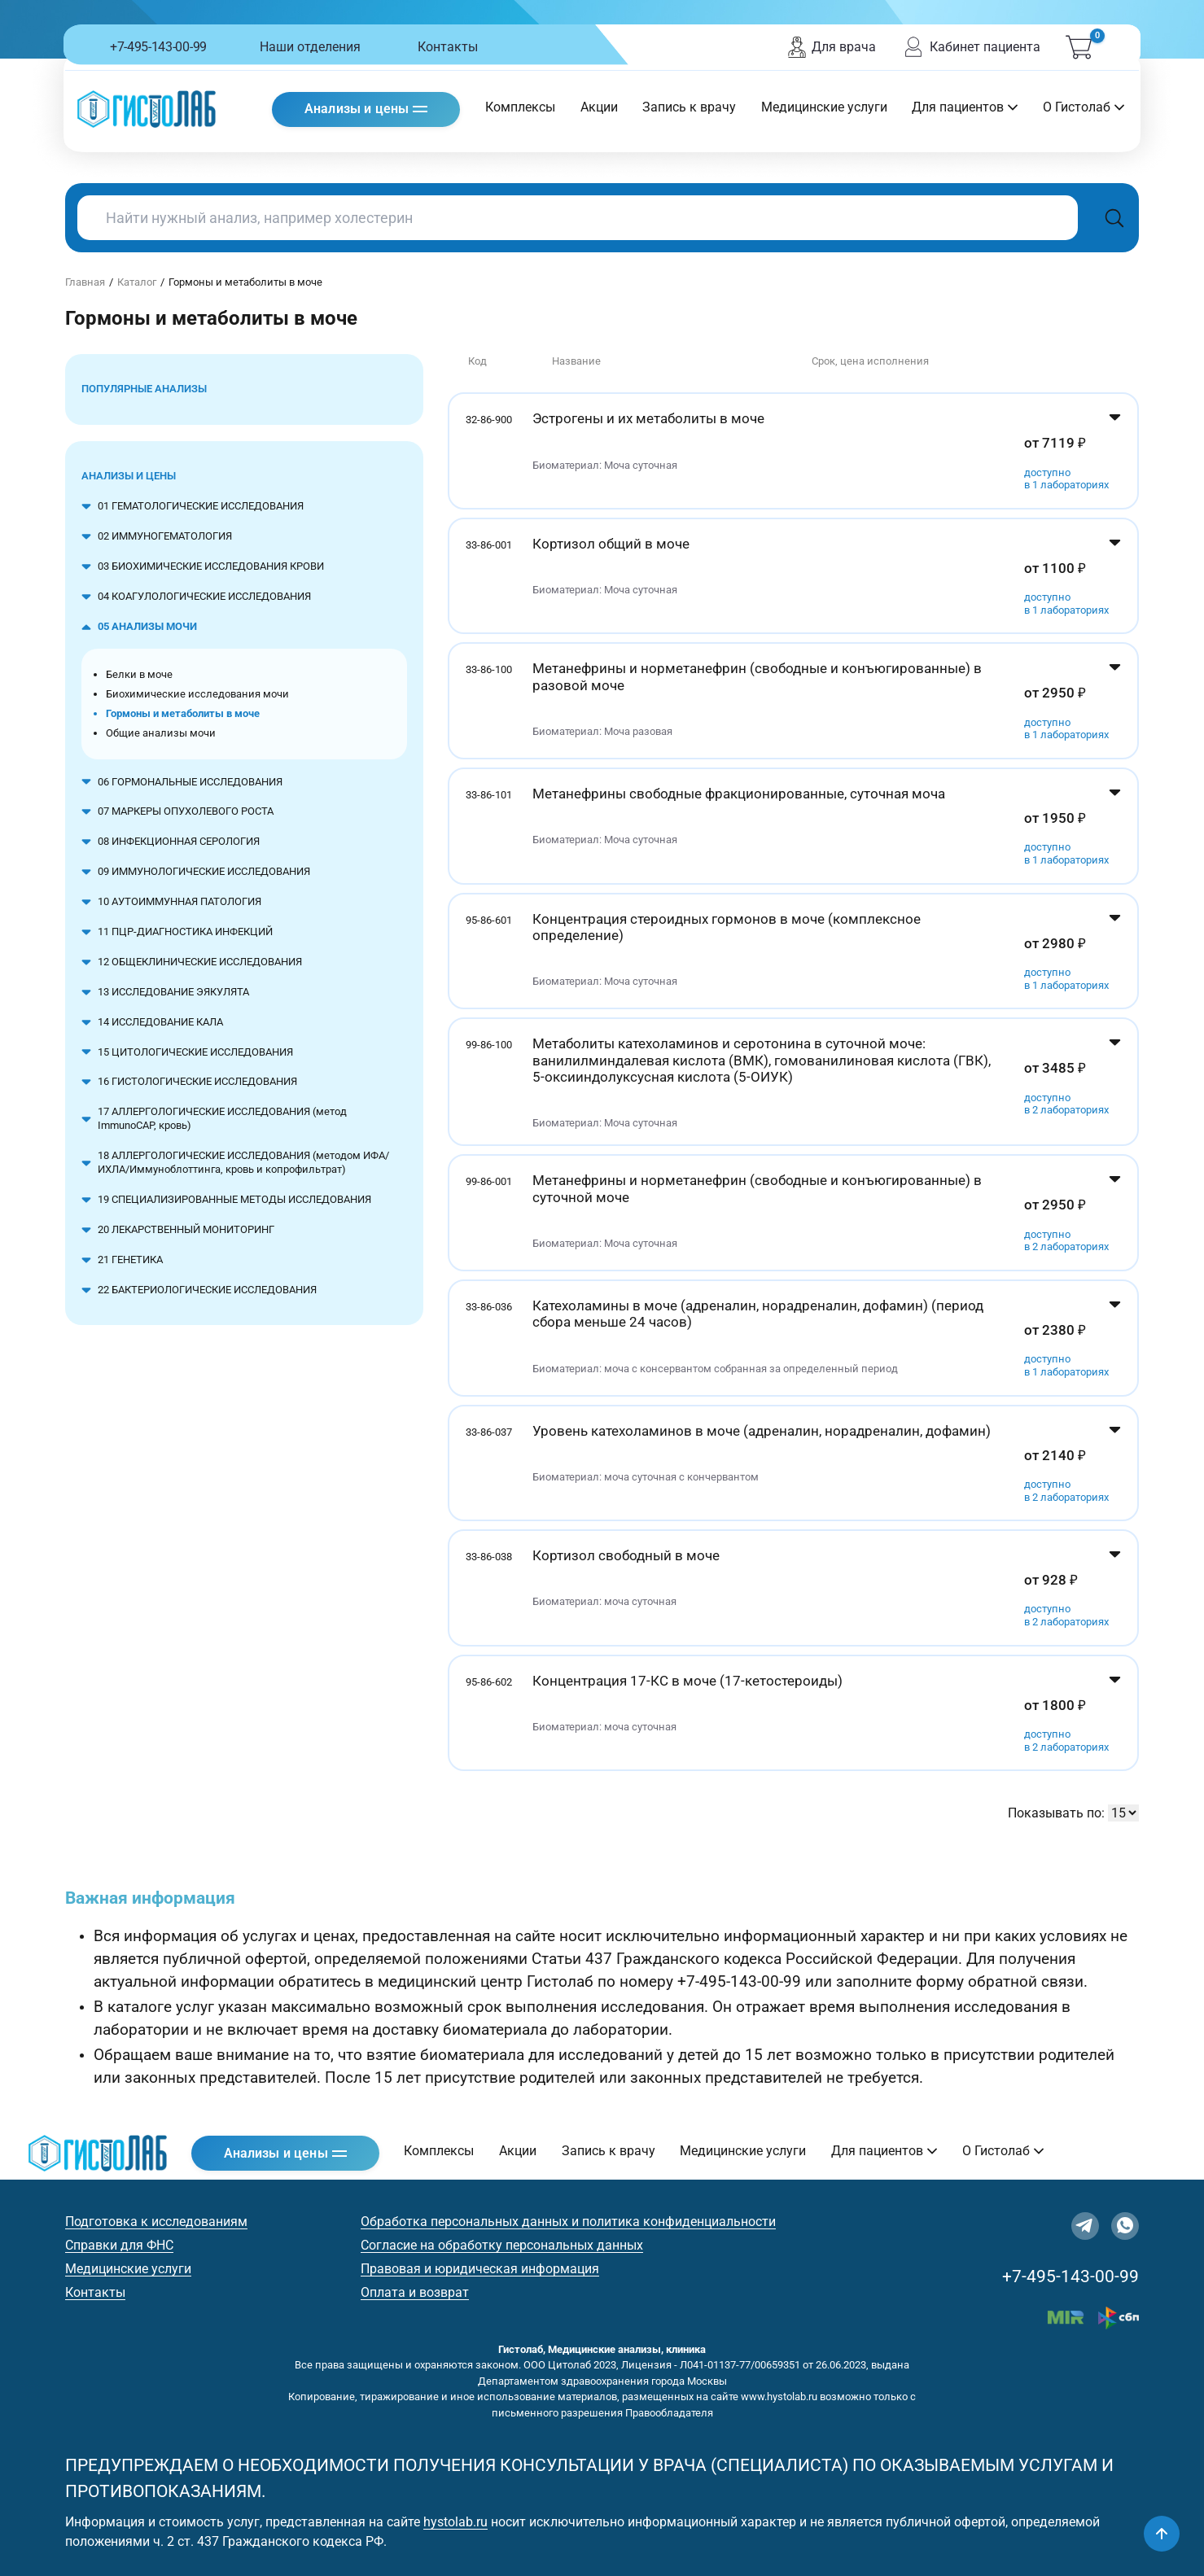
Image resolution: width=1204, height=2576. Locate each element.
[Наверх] (1162, 2534)
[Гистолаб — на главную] (146, 108)
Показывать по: (1056, 1813)
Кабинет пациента (970, 47)
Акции (599, 107)
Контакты (448, 47)
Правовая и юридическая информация (480, 2268)
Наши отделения (310, 47)
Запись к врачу (689, 107)
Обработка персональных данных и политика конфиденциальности (568, 2221)
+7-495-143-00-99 (158, 47)
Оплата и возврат (415, 2292)
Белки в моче (139, 674)
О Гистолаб (1083, 107)
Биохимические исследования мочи (197, 694)
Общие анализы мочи (161, 733)
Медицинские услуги (824, 107)
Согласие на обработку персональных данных (502, 2245)
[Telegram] (1085, 2226)
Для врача (831, 47)
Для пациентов (965, 107)
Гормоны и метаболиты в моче (183, 713)
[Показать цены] (1115, 451)
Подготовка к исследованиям (156, 2221)
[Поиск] (1114, 217)
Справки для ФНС (119, 2245)
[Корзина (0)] (1078, 47)
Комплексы (520, 107)
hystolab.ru (455, 2522)
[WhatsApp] (1125, 2226)
